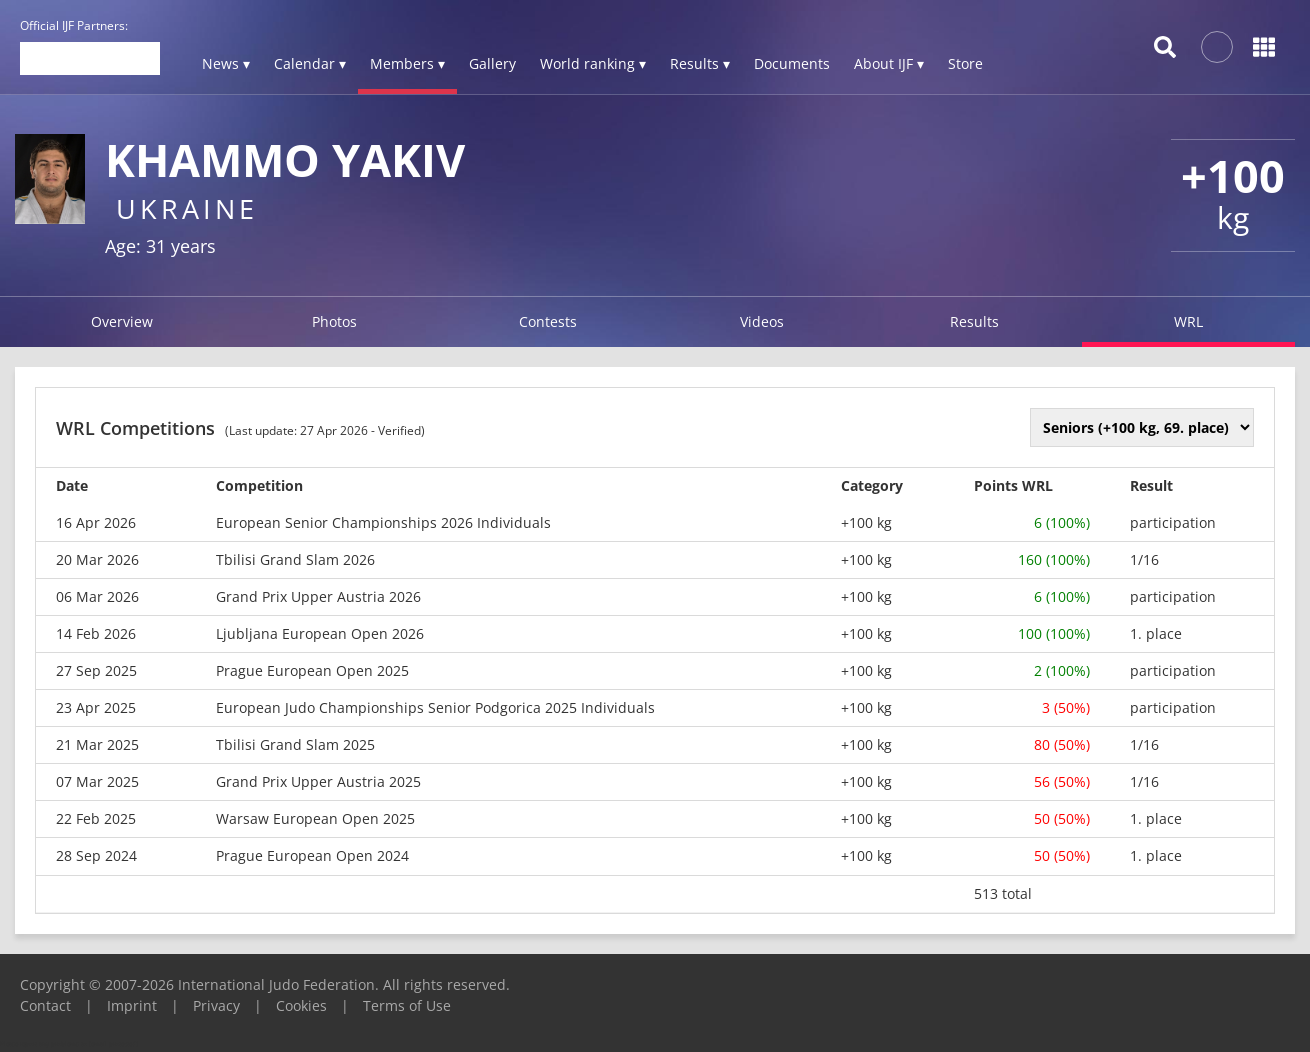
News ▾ (226, 63)
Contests (548, 321)
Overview (122, 321)
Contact (45, 1005)
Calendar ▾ (310, 63)
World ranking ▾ (593, 63)
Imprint (132, 1005)
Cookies (301, 1005)
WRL (1188, 321)
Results (974, 321)
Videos (762, 321)
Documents (792, 63)
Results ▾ (700, 63)
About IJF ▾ (889, 63)
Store (965, 63)
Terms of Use (407, 1005)
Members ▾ (407, 63)
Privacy (216, 1005)
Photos (334, 321)
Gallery (492, 63)
